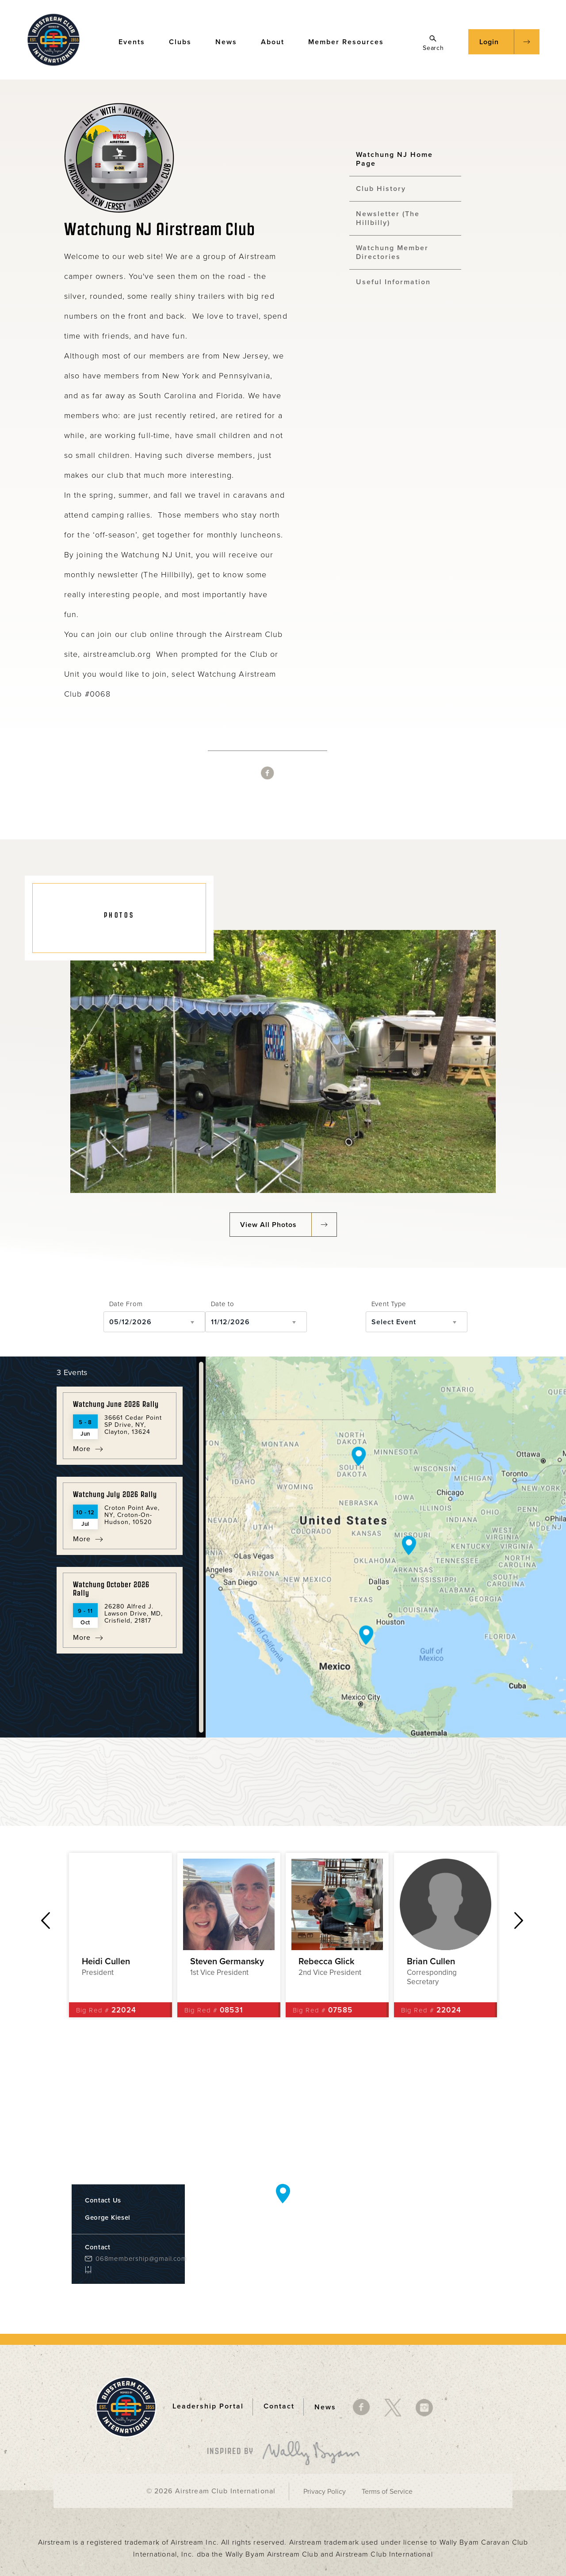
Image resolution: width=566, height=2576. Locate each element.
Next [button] (519, 1920)
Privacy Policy (324, 2491)
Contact (279, 2406)
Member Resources (350, 41)
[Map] (386, 1547)
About (277, 41)
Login (489, 42)
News (230, 41)
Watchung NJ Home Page (394, 159)
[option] (120, 1935)
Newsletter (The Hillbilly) (388, 218)
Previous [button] (45, 1920)
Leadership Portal (208, 2406)
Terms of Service (387, 2491)
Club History (381, 188)
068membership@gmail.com (134, 2259)
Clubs (184, 41)
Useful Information (393, 282)
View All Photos (268, 1224)
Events (136, 41)
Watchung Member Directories (392, 252)
